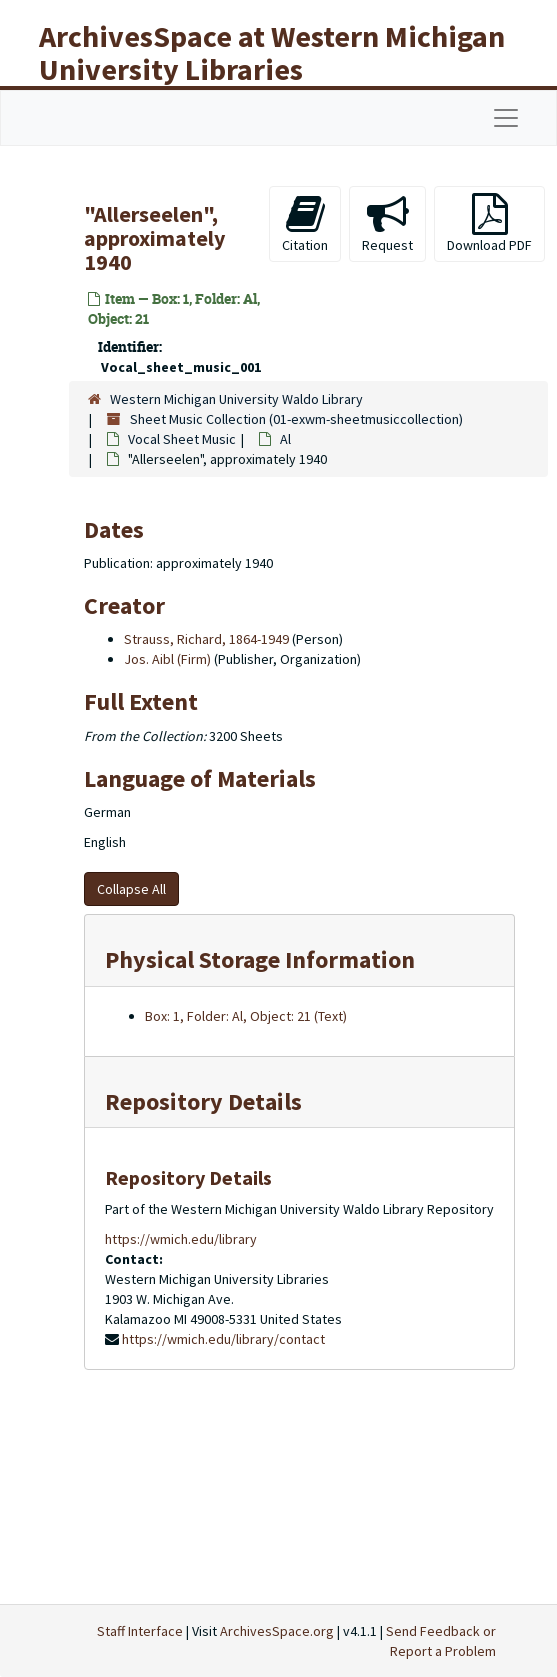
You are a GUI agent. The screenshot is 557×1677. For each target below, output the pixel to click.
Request (387, 223)
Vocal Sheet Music (182, 439)
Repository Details (203, 1101)
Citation (305, 223)
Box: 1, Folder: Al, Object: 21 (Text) (246, 1016)
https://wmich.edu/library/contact (223, 1339)
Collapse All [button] (131, 889)
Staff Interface (140, 1631)
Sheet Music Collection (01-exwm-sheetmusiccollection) (296, 419)
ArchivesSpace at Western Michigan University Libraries (272, 52)
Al (285, 439)
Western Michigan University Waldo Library (236, 399)
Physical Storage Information (260, 959)
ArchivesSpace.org (277, 1631)
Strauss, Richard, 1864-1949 (206, 639)
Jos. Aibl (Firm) (167, 659)
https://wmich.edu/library (181, 1239)
